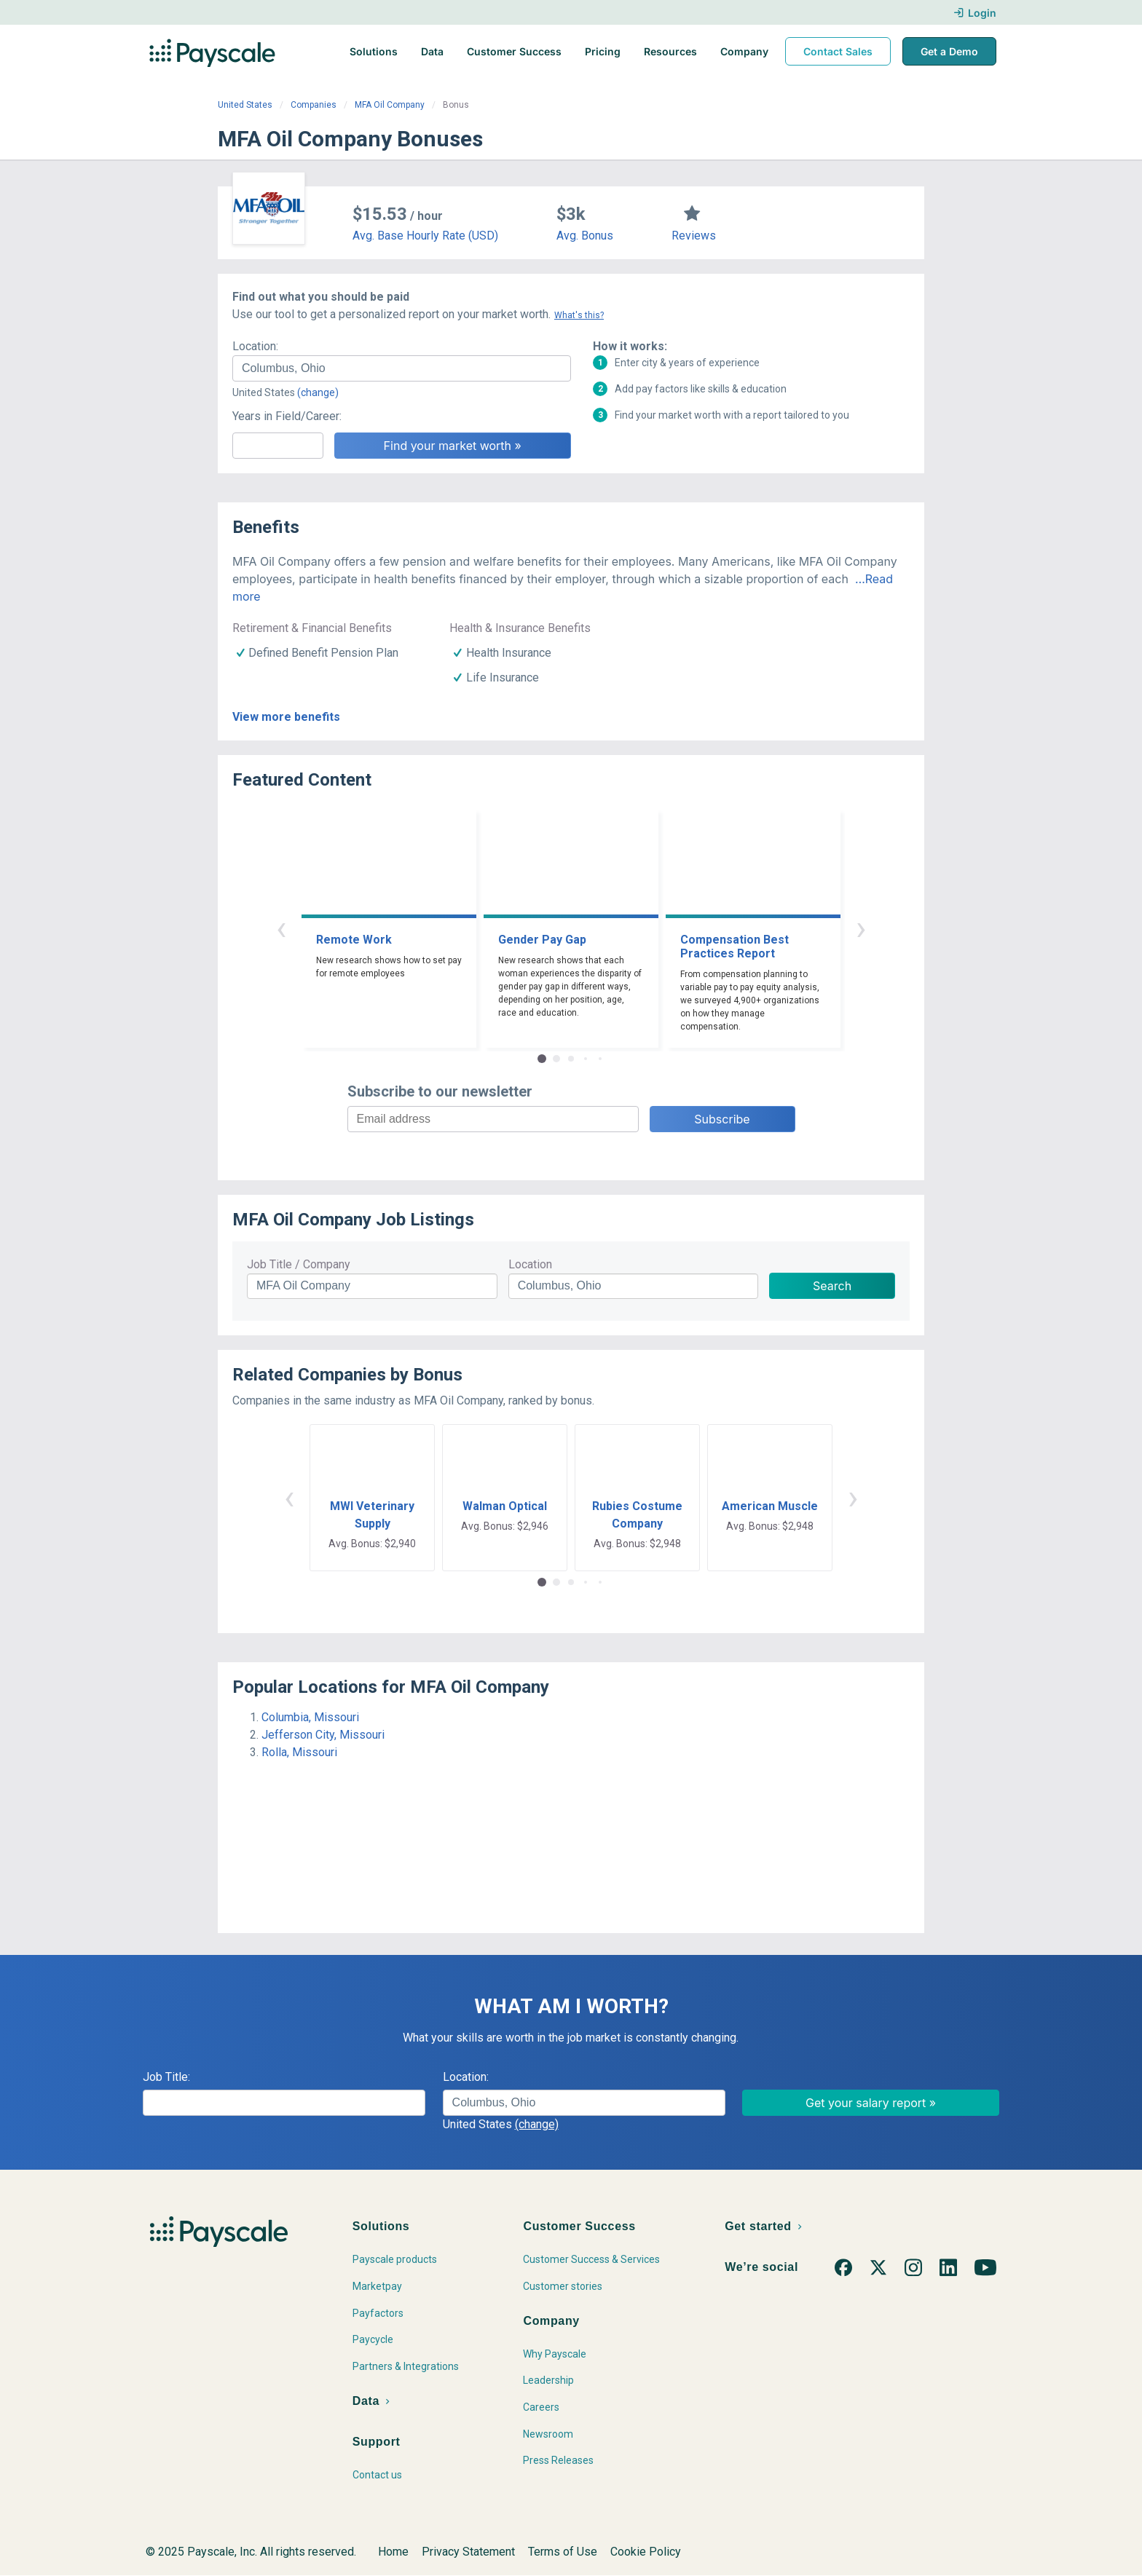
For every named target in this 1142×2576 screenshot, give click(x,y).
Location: (255, 346)
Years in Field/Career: (287, 416)
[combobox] (401, 368)
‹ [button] (281, 928)
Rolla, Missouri (299, 1752)
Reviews (694, 235)
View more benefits (286, 717)
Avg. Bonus (584, 235)
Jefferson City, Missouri (323, 1735)
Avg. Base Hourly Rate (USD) (425, 235)
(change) (318, 392)
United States (245, 105)
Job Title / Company (298, 1264)
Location (530, 1264)
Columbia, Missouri (310, 1717)
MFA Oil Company (390, 105)
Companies (313, 105)
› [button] (861, 928)
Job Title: (166, 2077)
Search (832, 1286)
